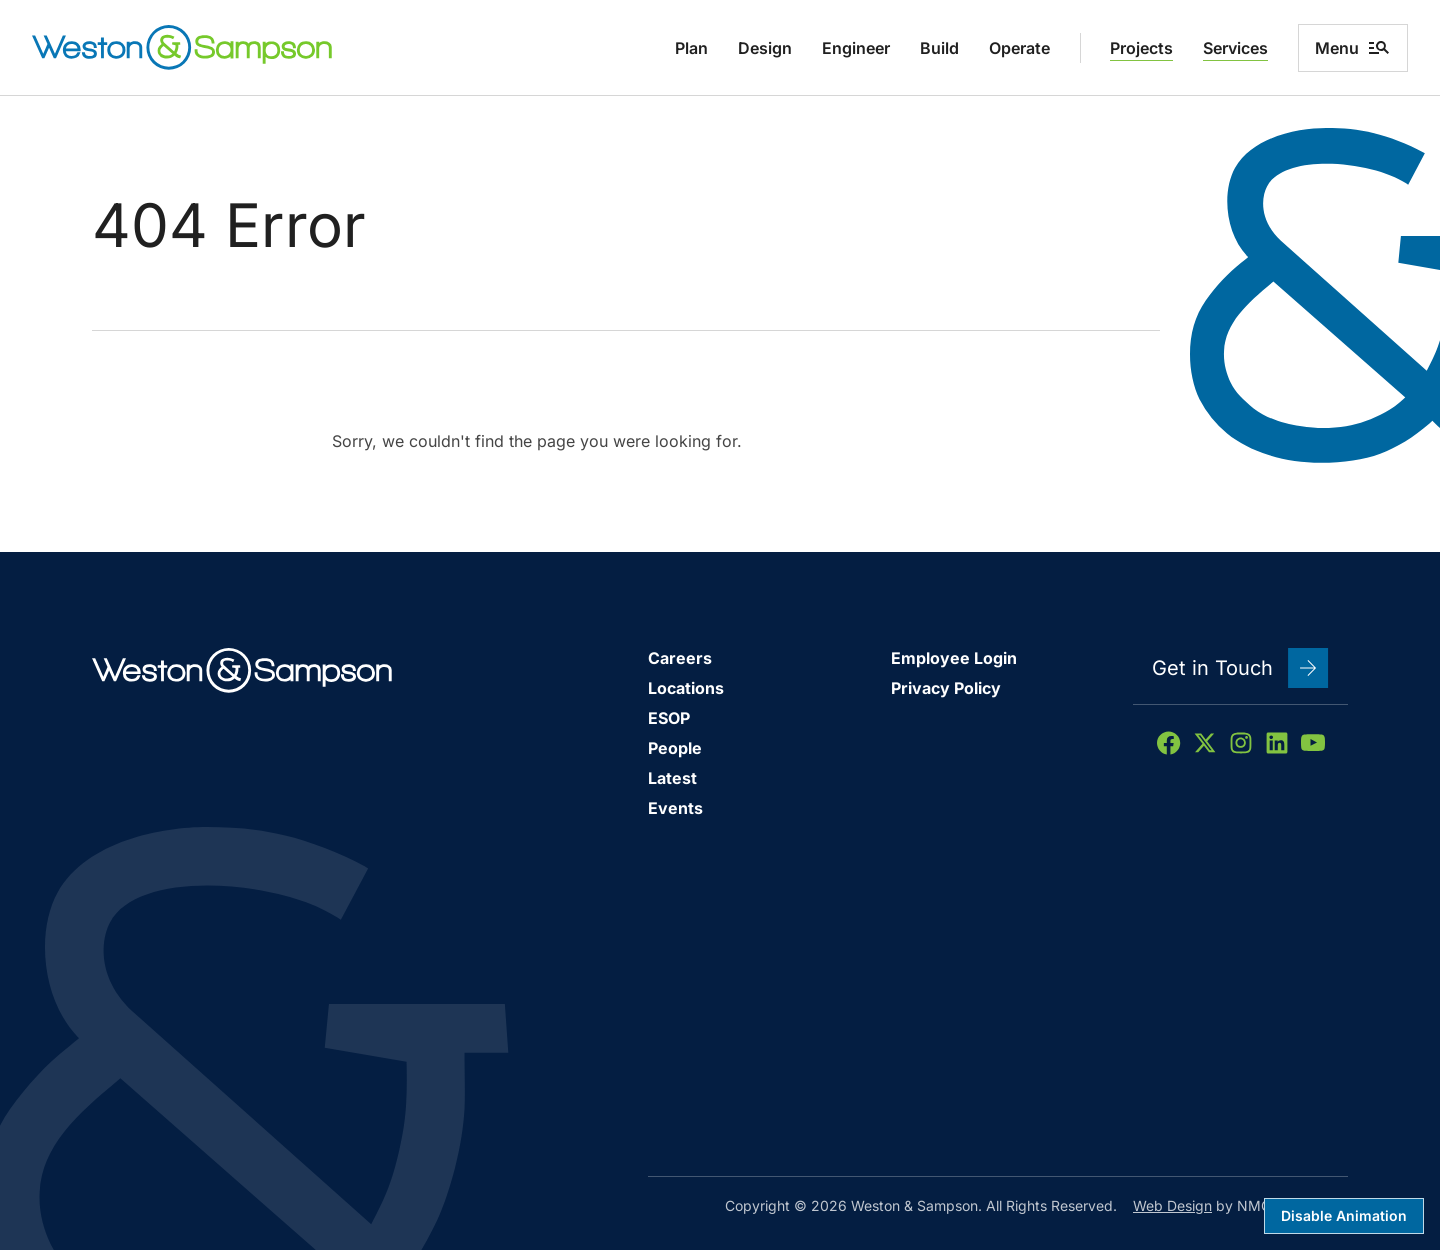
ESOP (669, 718)
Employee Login (954, 658)
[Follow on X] (1205, 743)
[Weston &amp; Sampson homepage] (182, 47)
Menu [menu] (1353, 48)
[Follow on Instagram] (1241, 743)
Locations (686, 688)
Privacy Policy (946, 688)
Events (675, 808)
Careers (680, 658)
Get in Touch (1240, 668)
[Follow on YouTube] (1313, 743)
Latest (672, 778)
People (675, 748)
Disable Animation (1344, 1215)
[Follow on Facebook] (1169, 743)
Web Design (1172, 1205)
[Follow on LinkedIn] (1277, 743)
